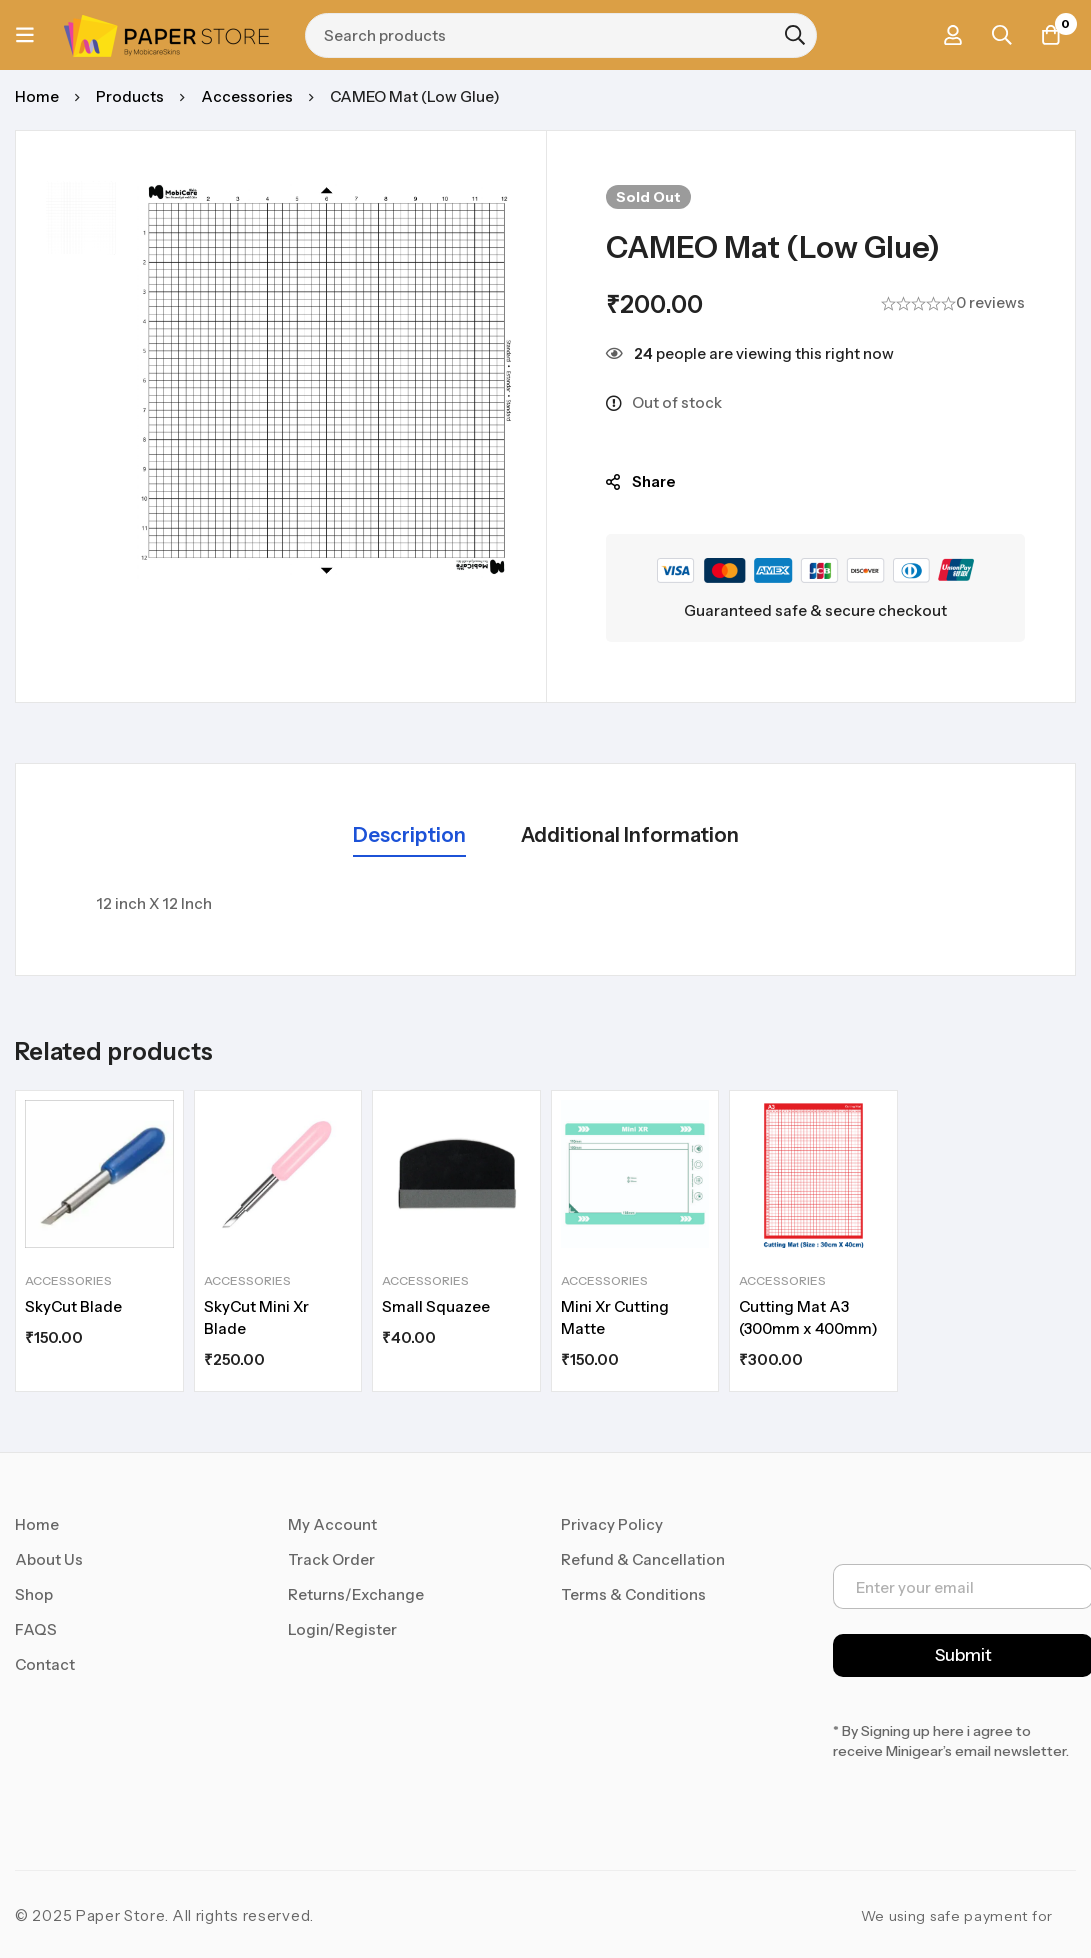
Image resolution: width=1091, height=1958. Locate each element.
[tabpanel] (545, 904)
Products (130, 96)
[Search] (796, 35)
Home (37, 96)
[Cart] (1050, 35)
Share (653, 481)
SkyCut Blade (73, 1306)
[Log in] (950, 35)
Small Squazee (436, 1306)
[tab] (409, 836)
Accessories (247, 96)
